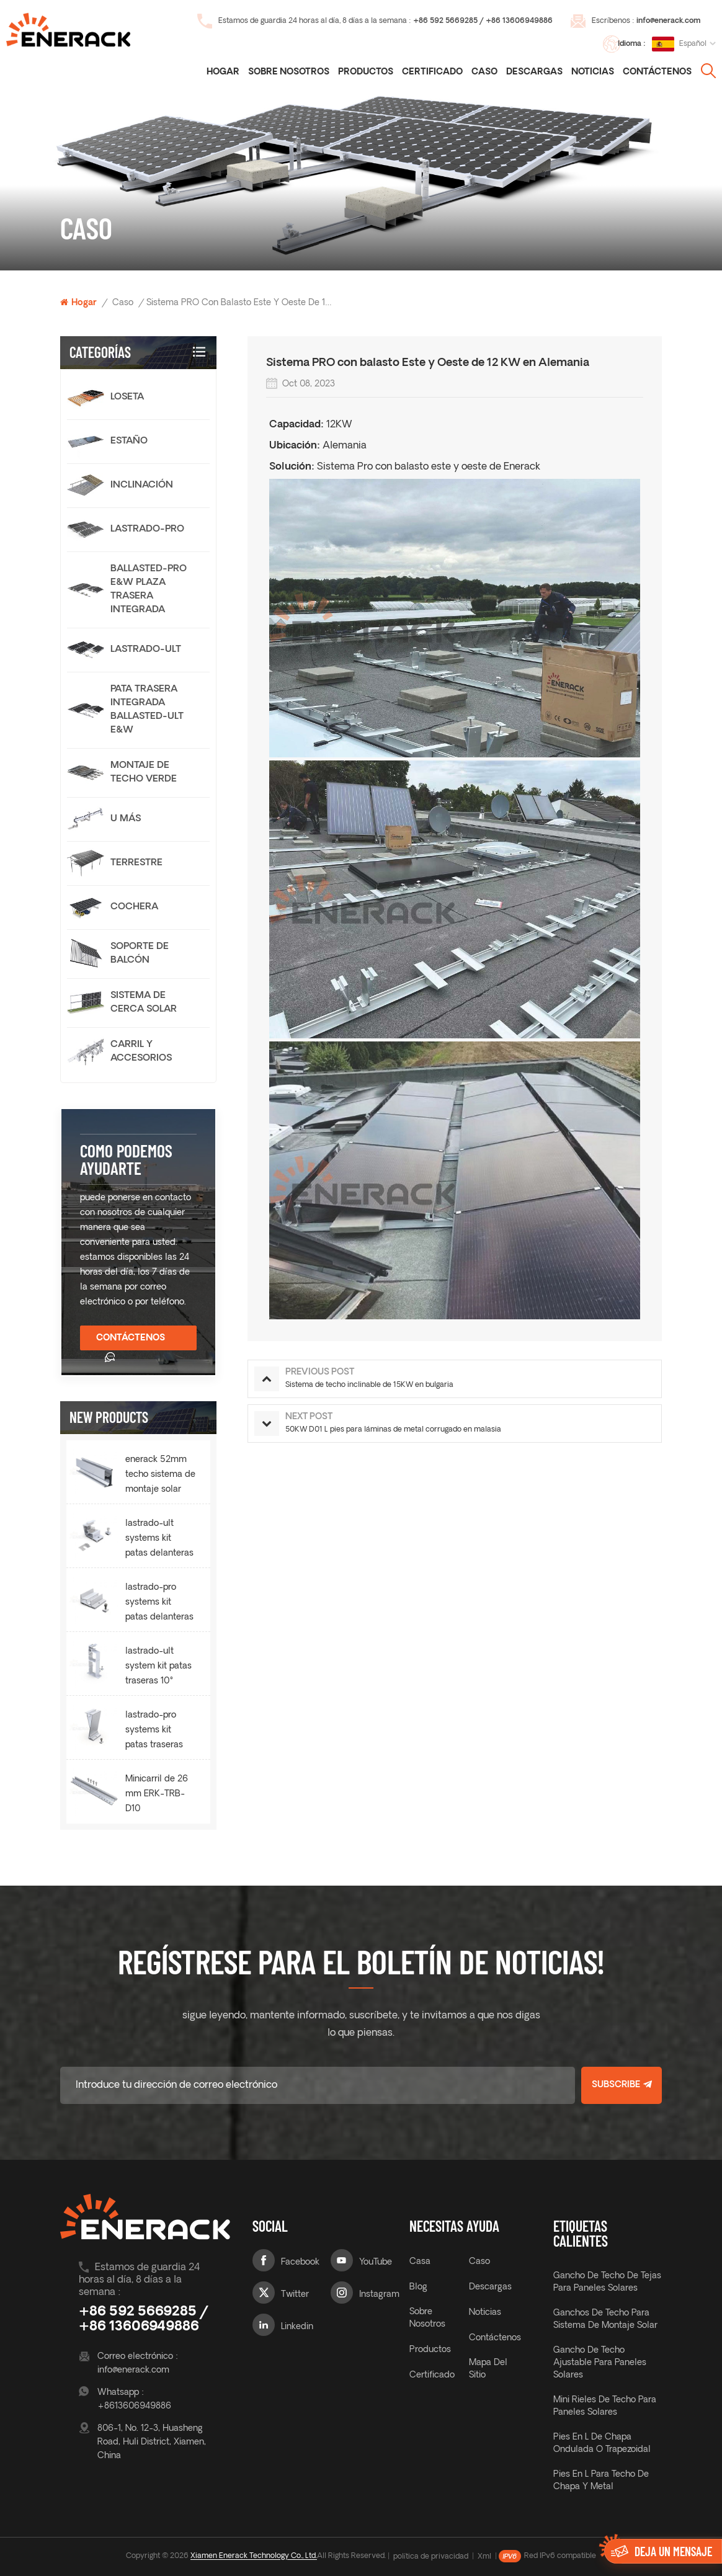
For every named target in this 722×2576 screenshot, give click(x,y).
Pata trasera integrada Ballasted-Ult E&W (147, 710)
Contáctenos (657, 72)
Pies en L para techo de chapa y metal (601, 2481)
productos (430, 2350)
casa (419, 2261)
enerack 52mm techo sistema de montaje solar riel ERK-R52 (160, 1476)
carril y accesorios (141, 1051)
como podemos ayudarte (126, 1159)
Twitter (295, 2294)
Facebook (300, 2262)
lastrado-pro (147, 529)
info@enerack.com (668, 21)
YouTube (375, 2262)
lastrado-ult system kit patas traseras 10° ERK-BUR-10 (158, 1668)
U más (125, 819)
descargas (534, 72)
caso (484, 72)
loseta (127, 397)
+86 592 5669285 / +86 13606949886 (483, 21)
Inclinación (141, 485)
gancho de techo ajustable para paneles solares (599, 2363)
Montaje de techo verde (143, 772)
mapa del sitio (488, 2369)
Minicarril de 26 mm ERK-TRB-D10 (156, 1794)
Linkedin (297, 2327)
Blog (418, 2287)
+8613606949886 (134, 2406)
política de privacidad (430, 2556)
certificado (432, 72)
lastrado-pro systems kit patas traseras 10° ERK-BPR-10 (158, 1732)
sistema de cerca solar (143, 1002)
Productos (365, 72)
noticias (592, 72)
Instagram (379, 2294)
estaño (129, 441)
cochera (134, 907)
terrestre (136, 863)
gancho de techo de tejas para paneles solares (607, 2282)
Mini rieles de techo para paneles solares (604, 2406)
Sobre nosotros (288, 72)
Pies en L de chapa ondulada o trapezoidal (602, 2443)
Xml (484, 2556)
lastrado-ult (145, 649)
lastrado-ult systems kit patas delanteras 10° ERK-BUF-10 (159, 1540)
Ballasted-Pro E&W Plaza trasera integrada (148, 589)
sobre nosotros (427, 2318)
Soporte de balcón (139, 953)
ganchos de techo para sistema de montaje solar (605, 2319)
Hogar (223, 72)
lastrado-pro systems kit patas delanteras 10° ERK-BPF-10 (159, 1604)
